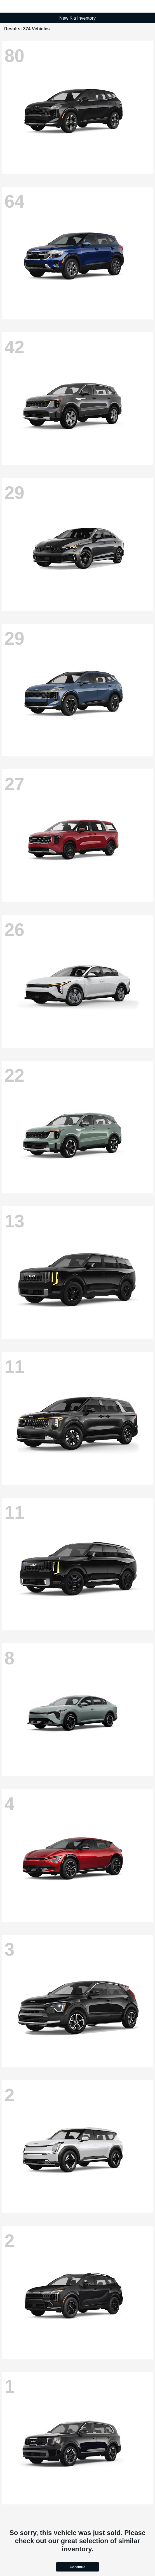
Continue (77, 2567)
